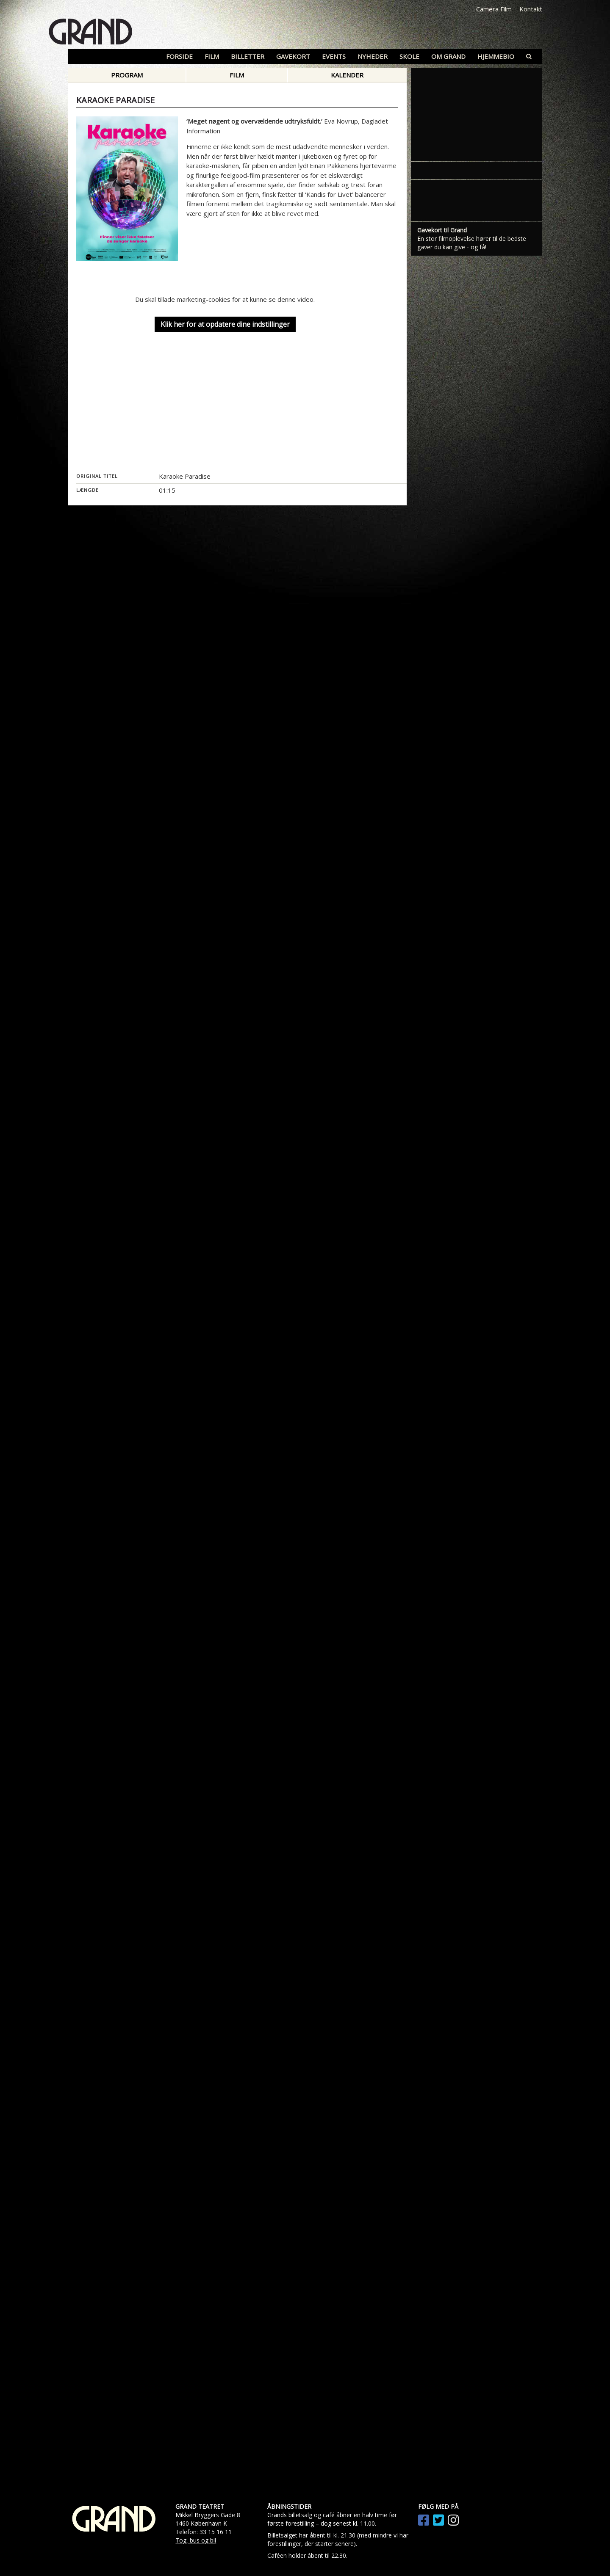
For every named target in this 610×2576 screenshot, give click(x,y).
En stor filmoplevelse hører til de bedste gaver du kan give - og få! (471, 242)
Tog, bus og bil (195, 2540)
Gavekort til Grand (442, 230)
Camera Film (494, 9)
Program (127, 75)
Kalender (347, 75)
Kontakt (530, 9)
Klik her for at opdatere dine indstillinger (225, 324)
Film (237, 75)
